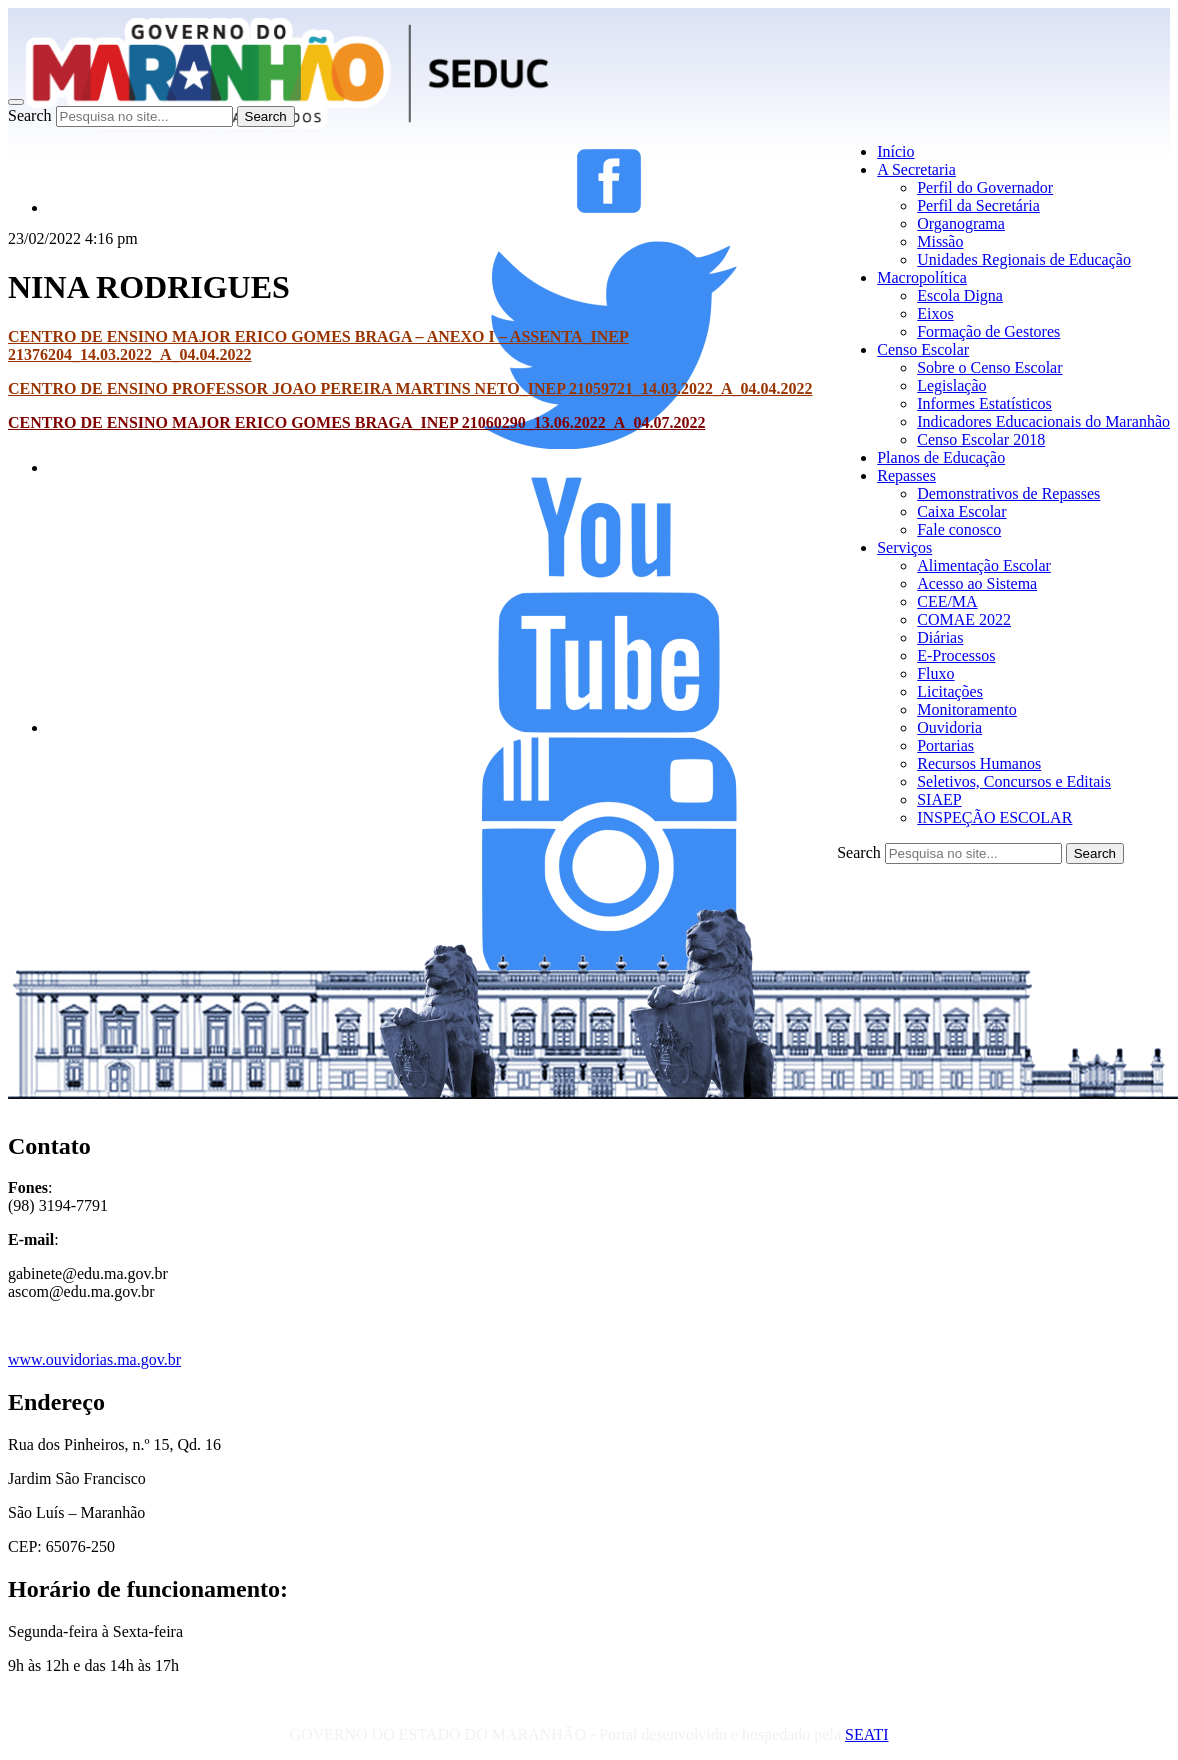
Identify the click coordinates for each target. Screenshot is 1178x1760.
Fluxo (935, 673)
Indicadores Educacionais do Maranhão (1043, 421)
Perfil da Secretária (978, 205)
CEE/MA (947, 601)
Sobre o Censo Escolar (989, 367)
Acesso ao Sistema (977, 583)
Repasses (906, 475)
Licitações (950, 691)
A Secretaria (916, 169)
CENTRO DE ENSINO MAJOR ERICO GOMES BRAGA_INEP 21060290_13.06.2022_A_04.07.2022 (356, 422)
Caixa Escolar (961, 511)
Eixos (935, 313)
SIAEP (939, 799)
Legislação (951, 385)
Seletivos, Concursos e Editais (1014, 781)
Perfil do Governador (985, 187)
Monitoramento (967, 709)
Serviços (904, 547)
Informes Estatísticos (984, 403)
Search (30, 115)
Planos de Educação (941, 457)
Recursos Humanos (979, 763)
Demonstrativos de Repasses (1008, 493)
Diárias (940, 637)
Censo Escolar (923, 349)
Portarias (945, 745)
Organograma (961, 223)
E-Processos (956, 655)
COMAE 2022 (964, 619)
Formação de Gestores (988, 331)
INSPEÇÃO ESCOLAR (994, 817)
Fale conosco (959, 529)
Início (895, 151)
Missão (940, 241)
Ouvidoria (949, 727)
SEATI (867, 1734)
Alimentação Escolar (984, 565)
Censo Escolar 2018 (981, 439)
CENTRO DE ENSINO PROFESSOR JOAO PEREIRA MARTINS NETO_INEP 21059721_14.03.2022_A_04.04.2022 (410, 388)
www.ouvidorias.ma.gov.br (94, 1359)
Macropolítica (922, 277)
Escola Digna (960, 295)
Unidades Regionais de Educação (1024, 259)
